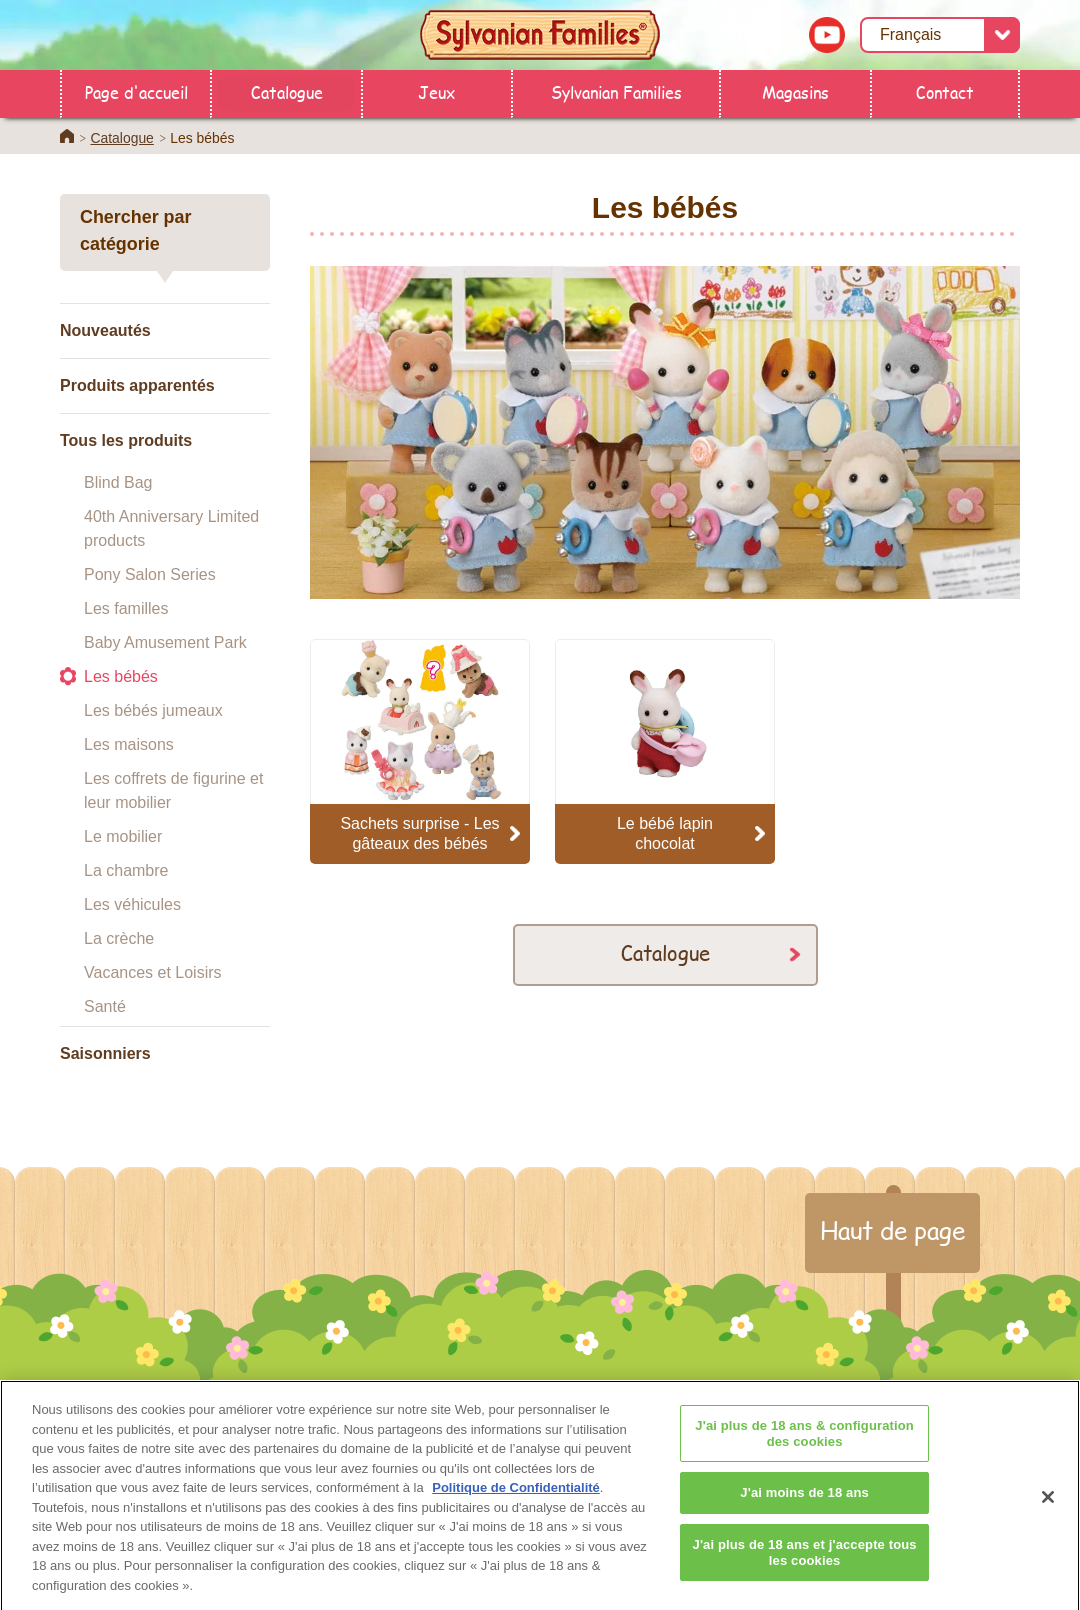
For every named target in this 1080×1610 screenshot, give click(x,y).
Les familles (126, 608)
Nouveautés (105, 330)
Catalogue (287, 91)
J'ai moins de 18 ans (804, 1504)
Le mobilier (123, 836)
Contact (945, 91)
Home (67, 136)
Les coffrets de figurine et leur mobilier (173, 790)
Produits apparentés (137, 385)
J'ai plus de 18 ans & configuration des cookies (804, 1445)
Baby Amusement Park (165, 642)
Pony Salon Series (150, 574)
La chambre (126, 870)
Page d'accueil (136, 91)
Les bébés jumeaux (153, 710)
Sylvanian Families (616, 91)
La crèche (119, 938)
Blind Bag (118, 482)
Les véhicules (132, 904)
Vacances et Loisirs (153, 972)
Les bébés (121, 676)
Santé (105, 1006)
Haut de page (892, 1230)
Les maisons (129, 744)
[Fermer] (1048, 1509)
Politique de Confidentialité (516, 1499)
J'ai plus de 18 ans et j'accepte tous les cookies (805, 1563)
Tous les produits (126, 440)
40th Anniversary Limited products (171, 528)
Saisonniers (105, 1053)
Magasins (795, 91)
